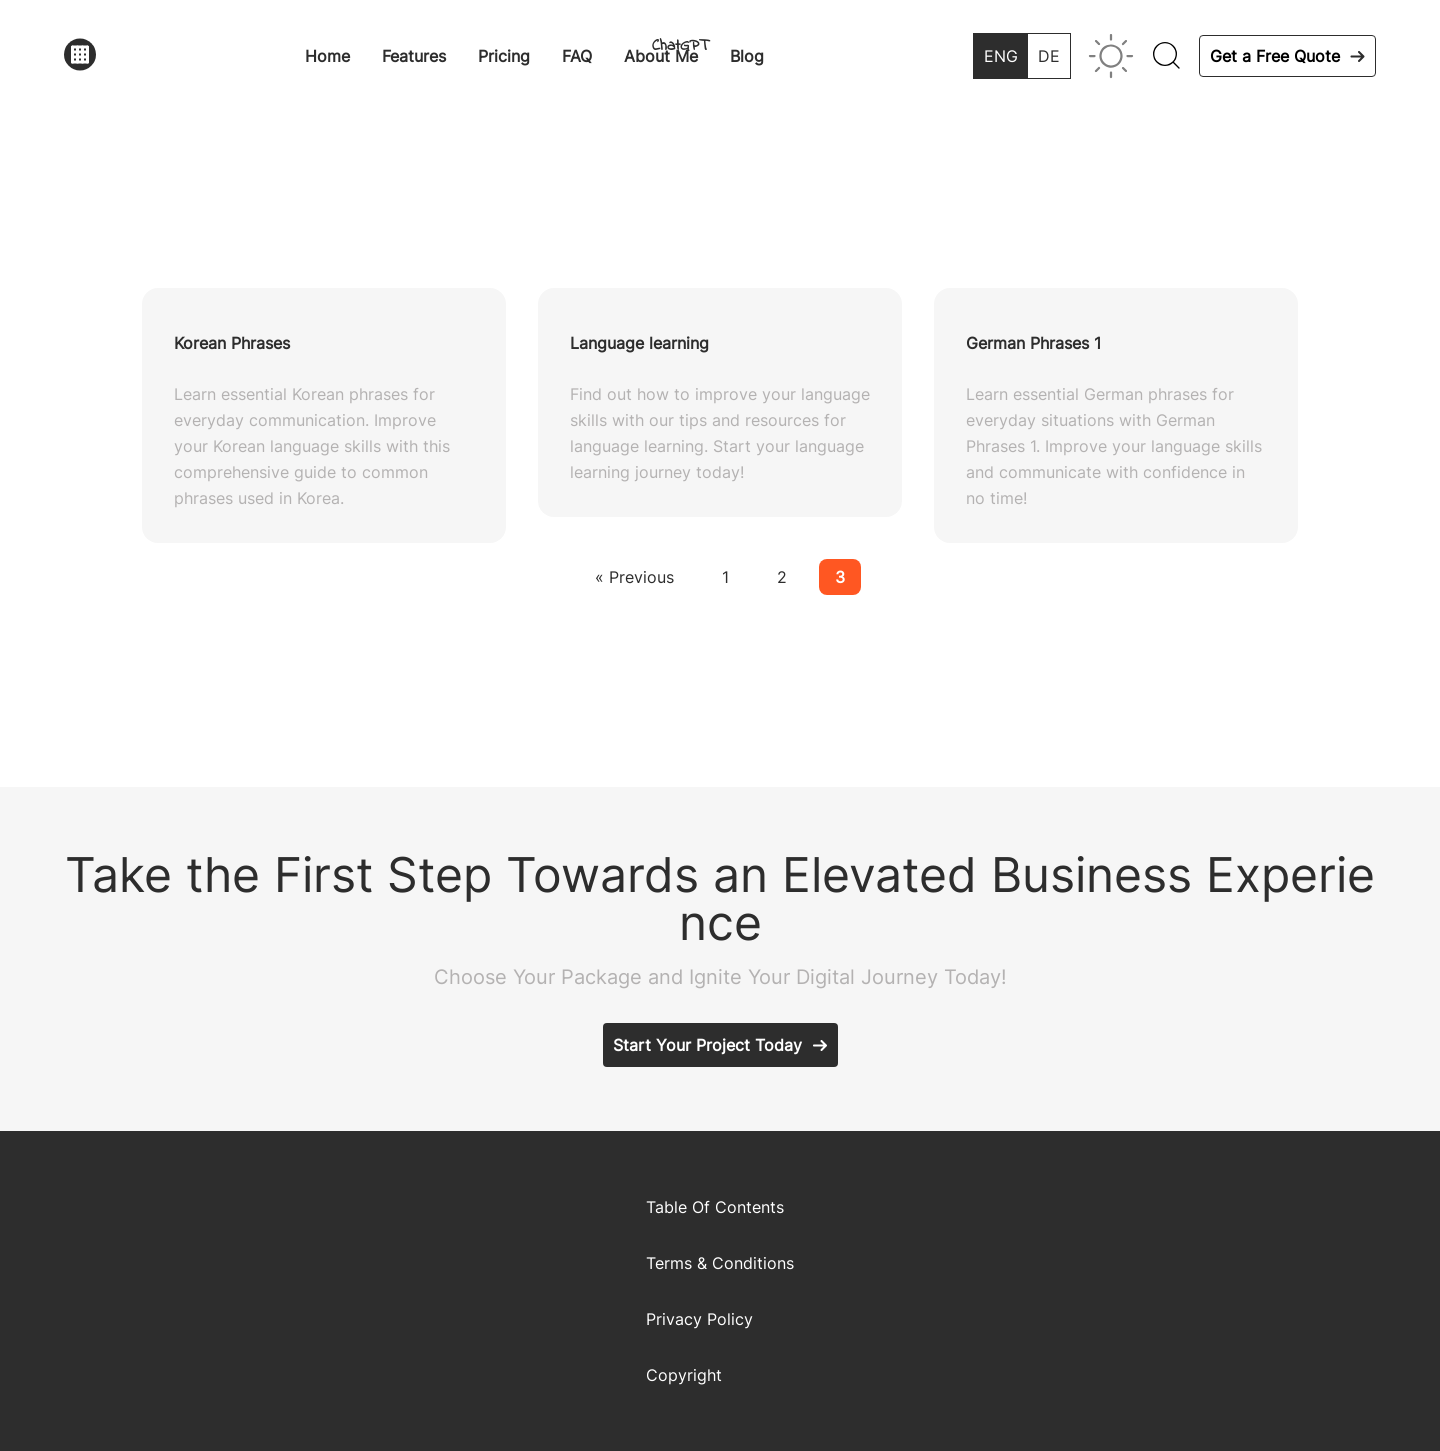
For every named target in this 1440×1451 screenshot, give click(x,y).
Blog (747, 56)
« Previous (634, 577)
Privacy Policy (699, 1319)
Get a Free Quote (1275, 56)
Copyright (684, 1375)
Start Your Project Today (707, 1045)
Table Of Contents (715, 1207)
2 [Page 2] (782, 577)
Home (327, 56)
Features (414, 56)
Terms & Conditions (720, 1263)
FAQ (577, 56)
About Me (661, 56)
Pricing (504, 56)
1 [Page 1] (725, 577)
